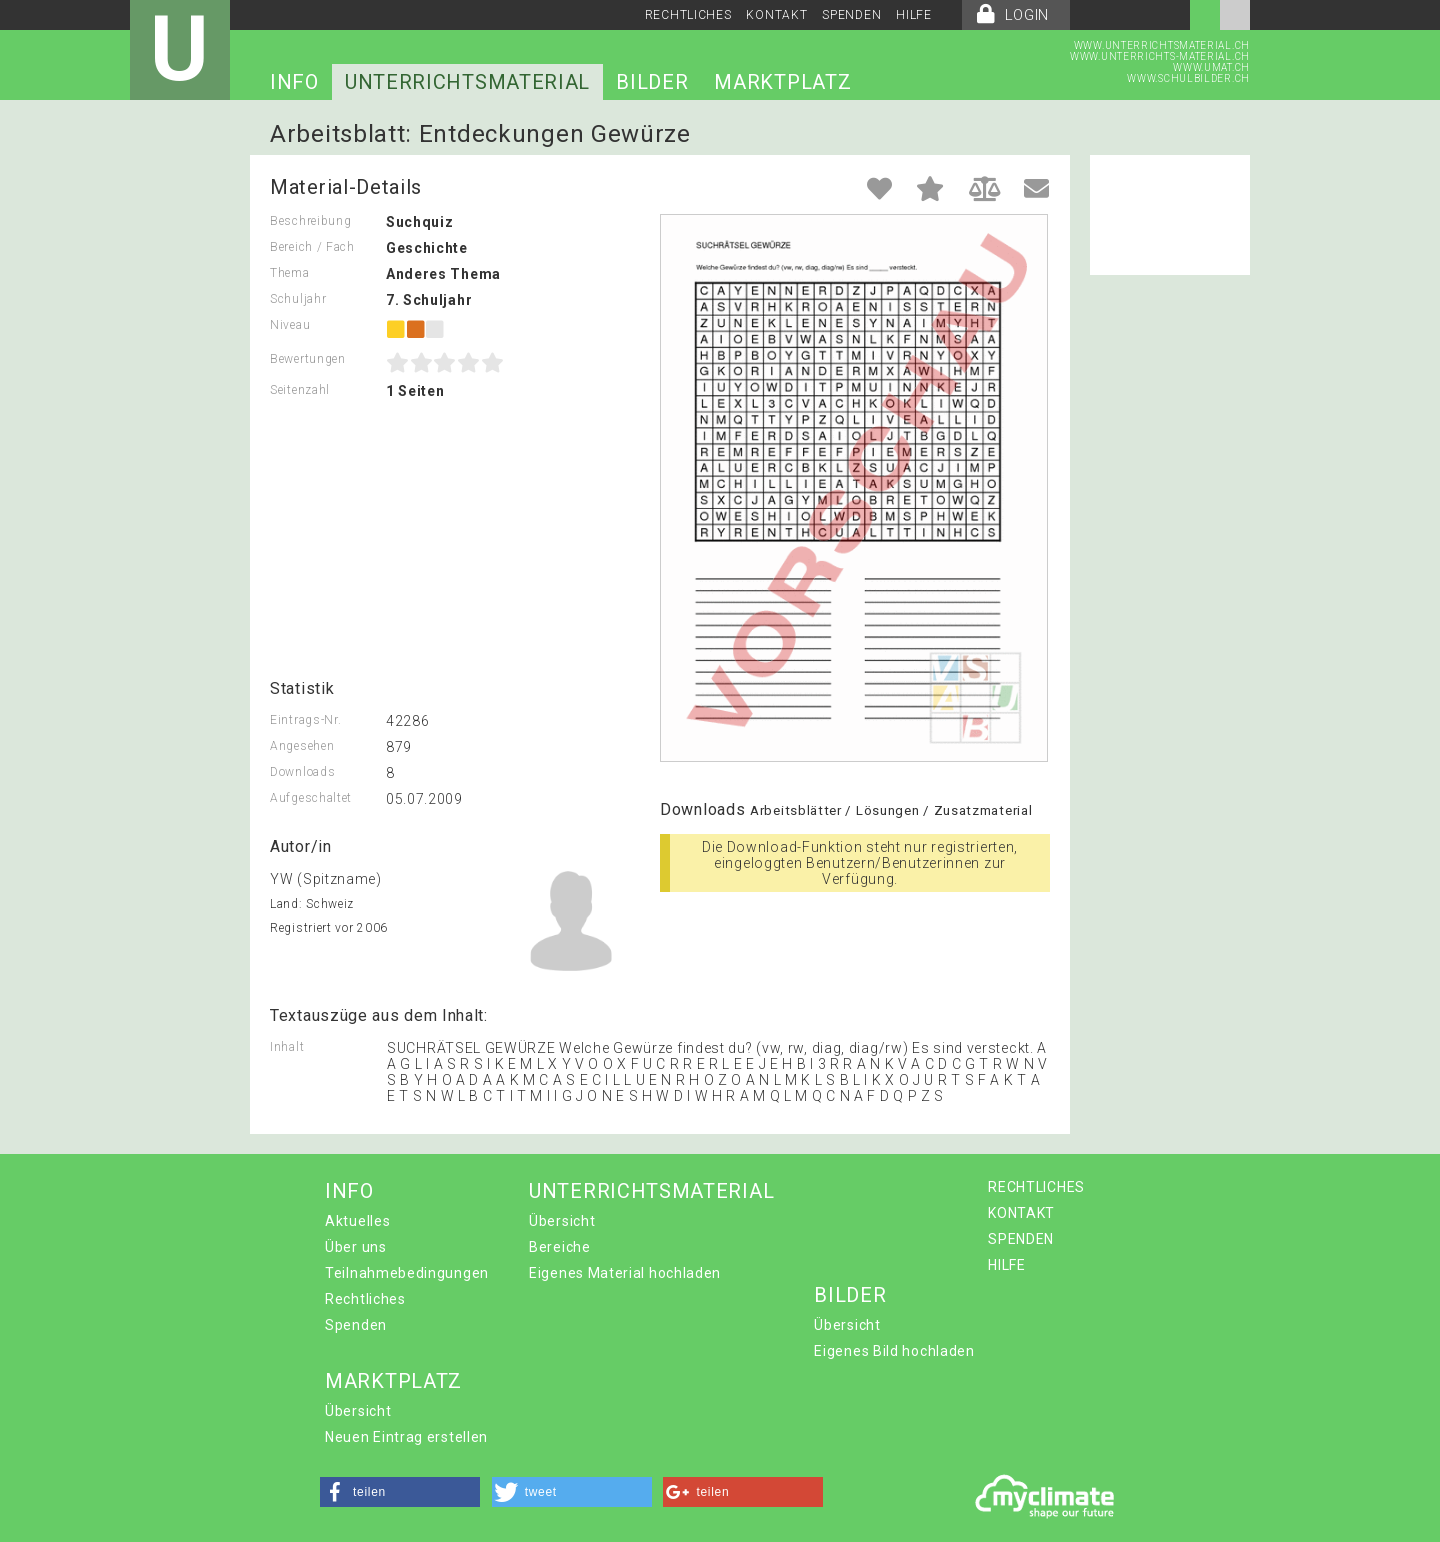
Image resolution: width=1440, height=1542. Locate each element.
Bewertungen (308, 359)
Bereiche (560, 1247)
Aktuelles (357, 1221)
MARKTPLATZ (782, 82)
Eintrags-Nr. (305, 720)
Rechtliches (365, 1299)
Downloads (302, 772)
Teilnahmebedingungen (407, 1273)
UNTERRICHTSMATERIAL (467, 82)
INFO (294, 82)
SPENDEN (851, 15)
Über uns (356, 1247)
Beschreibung (310, 221)
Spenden (356, 1325)
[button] (400, 1492)
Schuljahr (298, 299)
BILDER (652, 82)
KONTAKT (776, 15)
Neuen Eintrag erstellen (406, 1437)
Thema (290, 273)
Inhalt (287, 1047)
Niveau (290, 325)
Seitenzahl (300, 390)
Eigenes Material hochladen (625, 1273)
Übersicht (562, 1221)
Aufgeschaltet (311, 798)
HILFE (914, 15)
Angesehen (302, 746)
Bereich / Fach (312, 247)
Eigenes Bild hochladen (894, 1351)
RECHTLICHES (688, 15)
